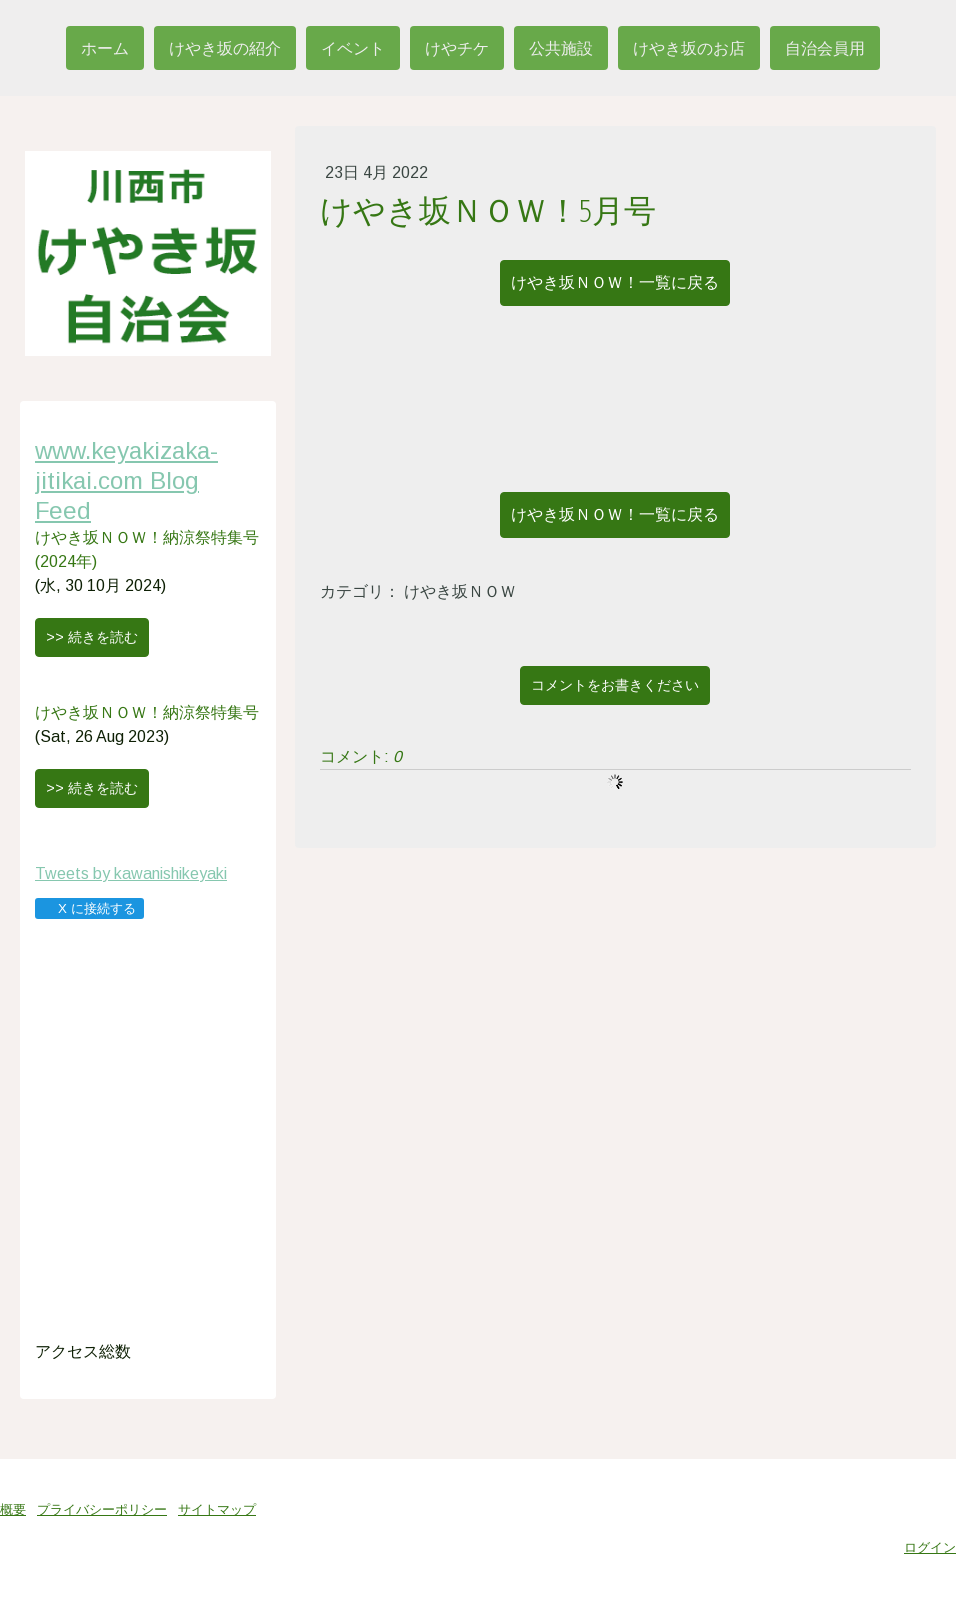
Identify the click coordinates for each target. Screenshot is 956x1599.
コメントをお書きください (615, 685)
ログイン (930, 1547)
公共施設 (561, 48)
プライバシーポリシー (102, 1509)
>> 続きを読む (92, 637)
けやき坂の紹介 (225, 48)
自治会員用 (825, 48)
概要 (13, 1509)
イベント (353, 48)
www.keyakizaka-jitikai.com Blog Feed (126, 480)
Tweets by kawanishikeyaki (131, 873)
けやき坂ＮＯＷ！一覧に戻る (615, 282)
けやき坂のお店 (689, 48)
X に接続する (88, 908)
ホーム (105, 48)
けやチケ (457, 48)
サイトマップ (217, 1509)
